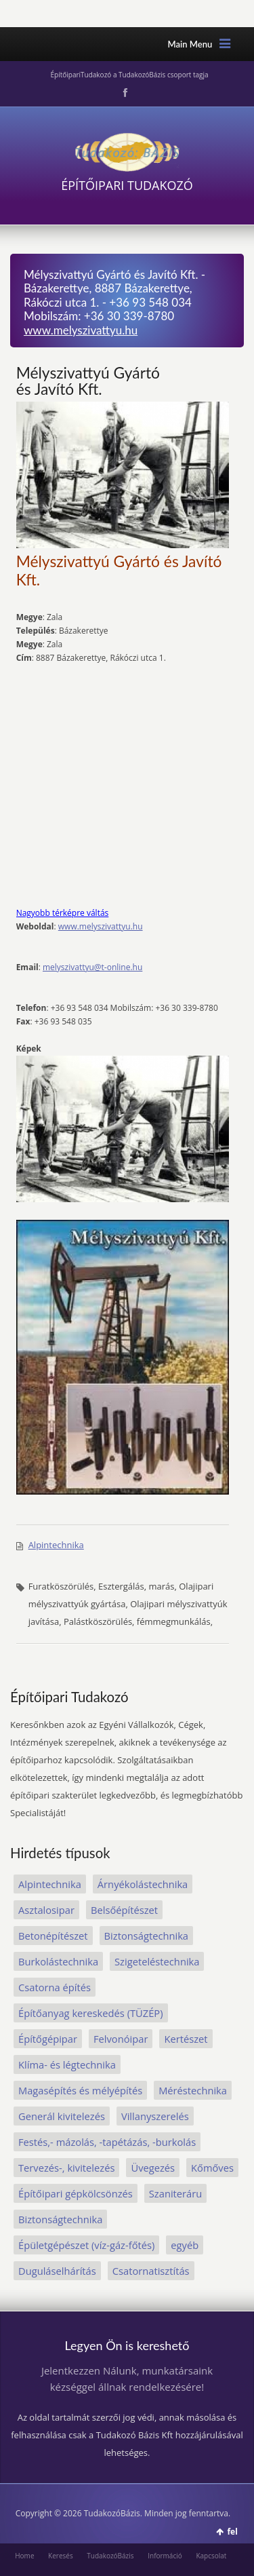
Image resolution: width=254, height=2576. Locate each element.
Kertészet (185, 2038)
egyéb (184, 2245)
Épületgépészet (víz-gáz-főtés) (86, 2245)
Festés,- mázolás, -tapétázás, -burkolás (107, 2142)
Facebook (124, 93)
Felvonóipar (120, 2038)
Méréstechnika (192, 2090)
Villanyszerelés (155, 2116)
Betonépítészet (53, 1935)
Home (24, 2555)
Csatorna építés (54, 1987)
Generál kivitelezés (61, 2116)
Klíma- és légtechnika (67, 2064)
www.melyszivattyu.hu (80, 330)
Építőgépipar (47, 2038)
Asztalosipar (46, 1910)
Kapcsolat (211, 2555)
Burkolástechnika (58, 1961)
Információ (165, 2555)
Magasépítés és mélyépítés (80, 2090)
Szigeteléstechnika (156, 1961)
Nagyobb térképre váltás (62, 913)
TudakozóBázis (110, 2555)
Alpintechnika (56, 1545)
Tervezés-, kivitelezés (66, 2167)
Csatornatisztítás (151, 2270)
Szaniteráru (175, 2193)
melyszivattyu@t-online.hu (92, 967)
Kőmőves (212, 2167)
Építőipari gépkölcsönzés (75, 2193)
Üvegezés (153, 2167)
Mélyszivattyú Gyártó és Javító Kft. (88, 380)
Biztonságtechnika (146, 1935)
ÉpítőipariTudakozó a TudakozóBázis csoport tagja (129, 74)
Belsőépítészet (124, 1910)
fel (232, 2531)
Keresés (60, 2555)
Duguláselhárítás (57, 2270)
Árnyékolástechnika (143, 1884)
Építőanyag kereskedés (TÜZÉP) (90, 2013)
